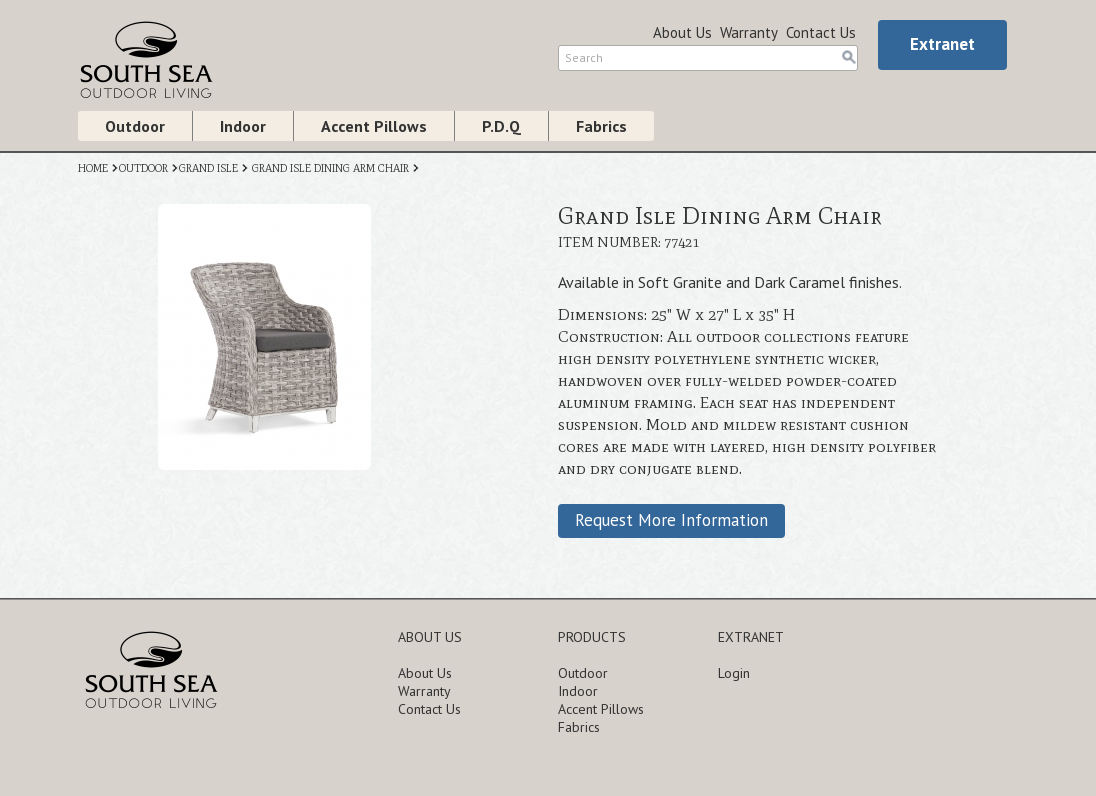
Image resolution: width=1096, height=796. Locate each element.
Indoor (243, 126)
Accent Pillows (374, 126)
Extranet (942, 44)
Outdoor (135, 126)
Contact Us (821, 32)
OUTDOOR (143, 168)
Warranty (749, 32)
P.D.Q (501, 126)
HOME (93, 168)
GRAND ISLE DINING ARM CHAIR (330, 168)
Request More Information (671, 520)
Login (734, 673)
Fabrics (601, 126)
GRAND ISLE (208, 168)
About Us (682, 32)
